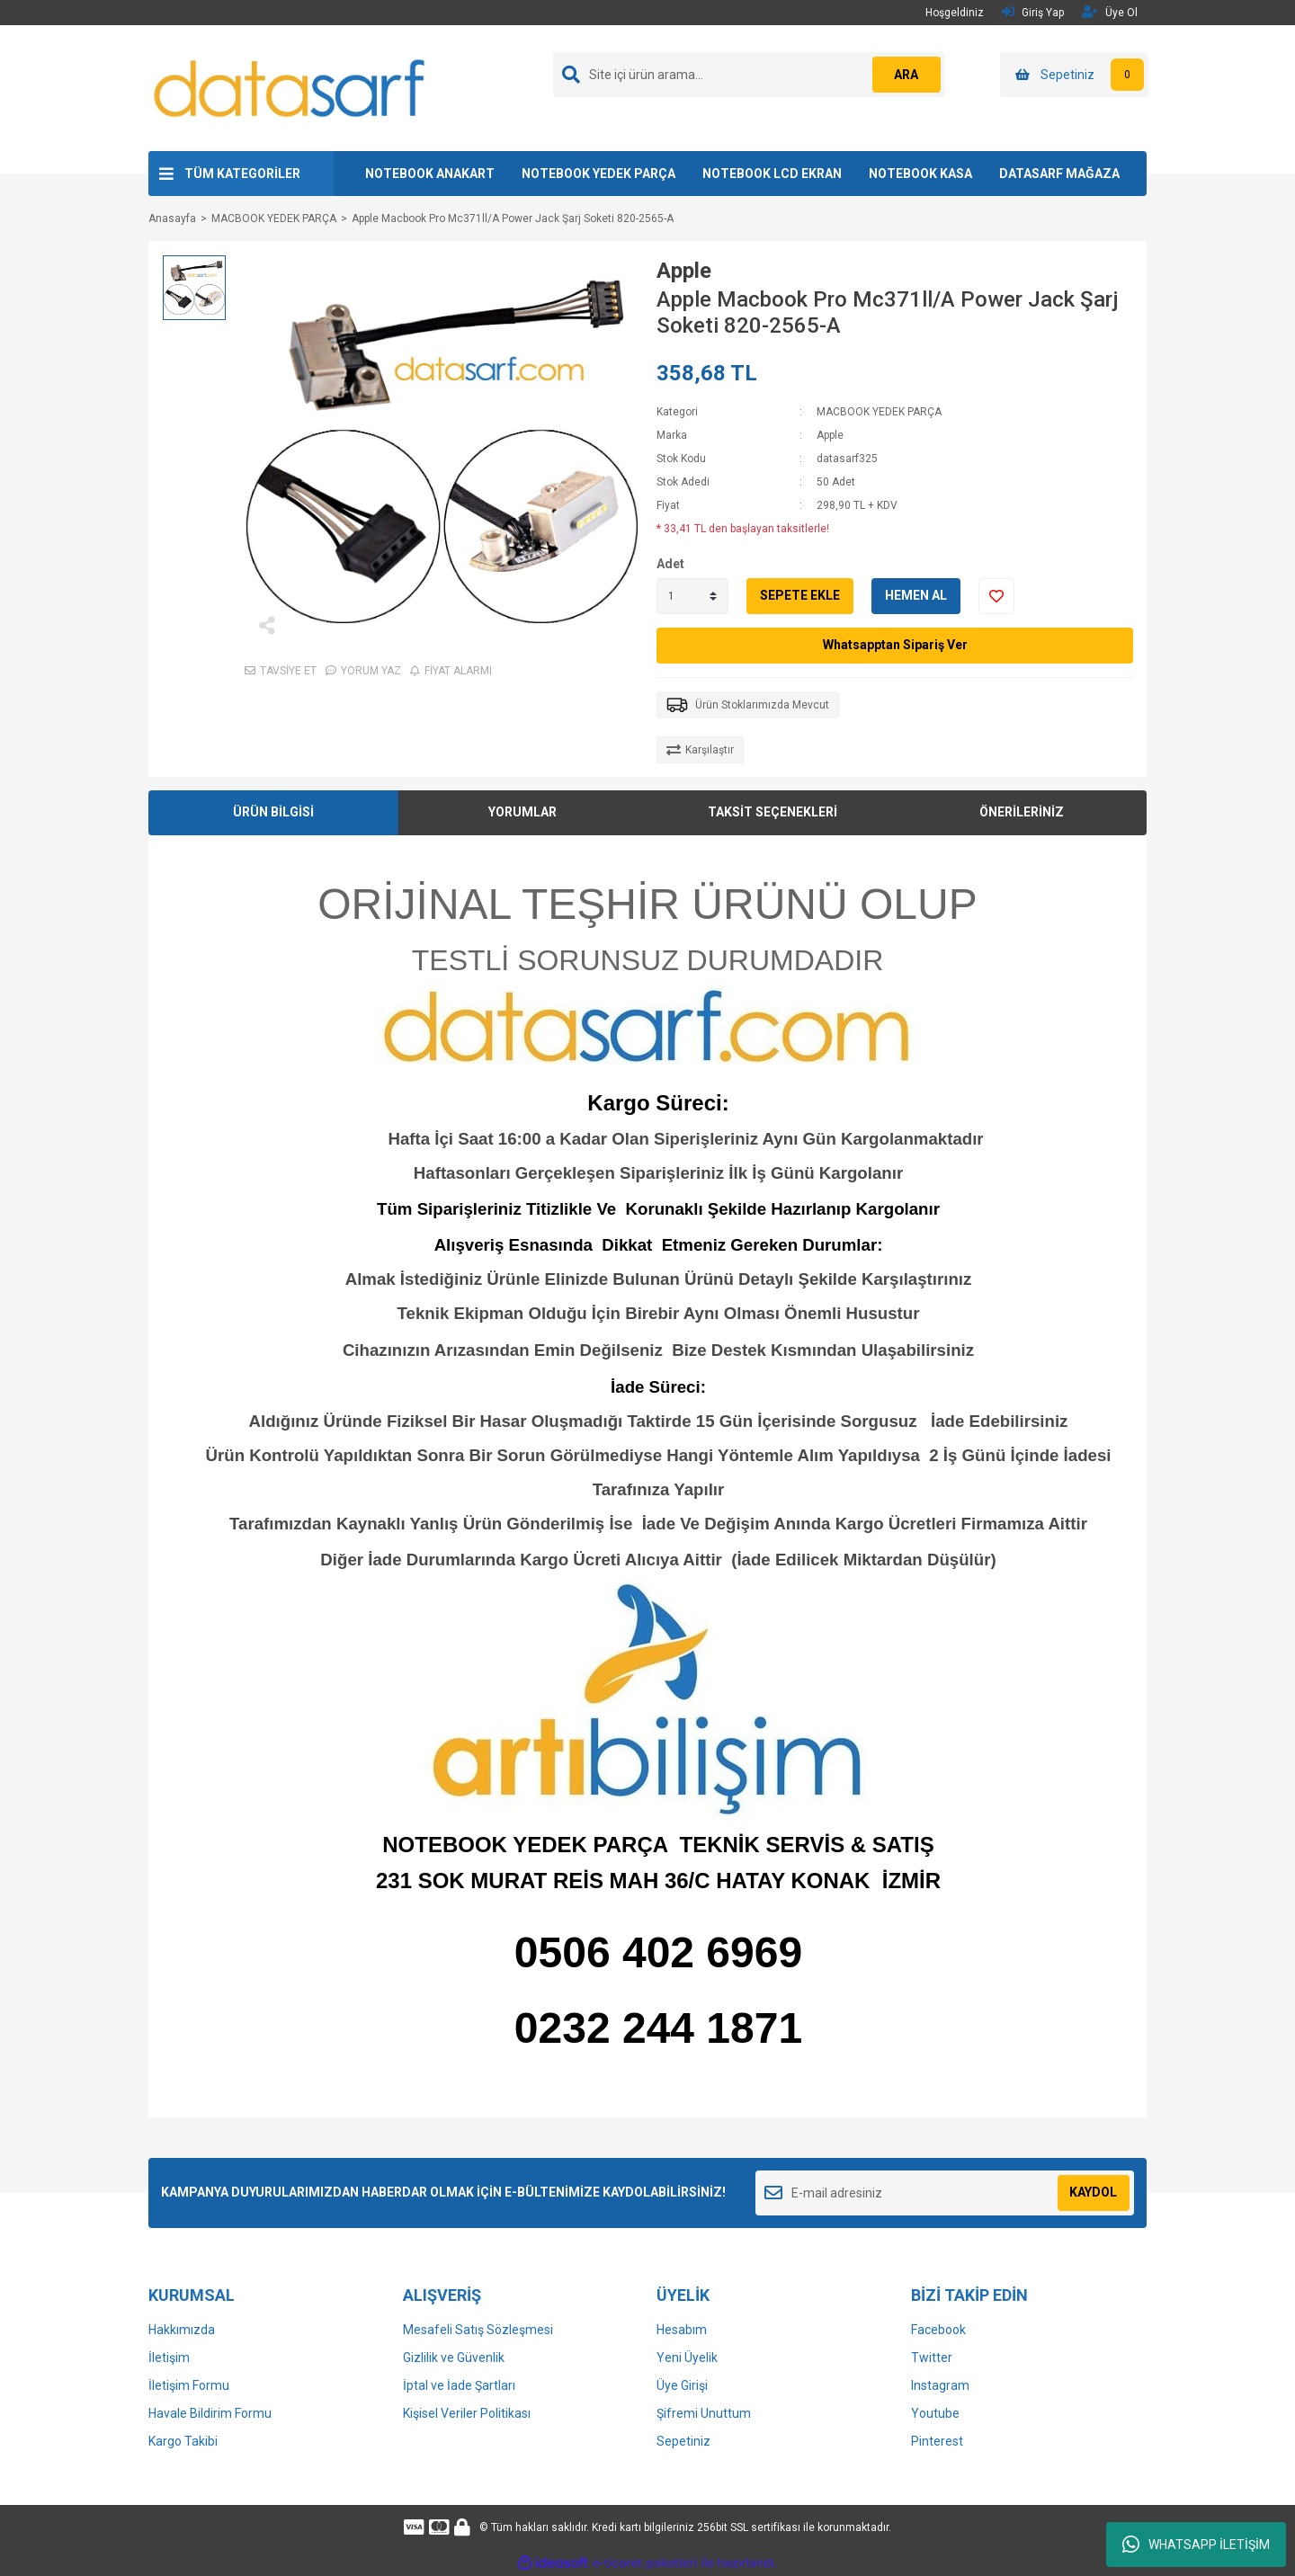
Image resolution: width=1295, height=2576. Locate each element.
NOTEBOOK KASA (920, 173)
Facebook (938, 2329)
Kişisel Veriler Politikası (467, 2413)
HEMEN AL (916, 595)
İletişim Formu (188, 2385)
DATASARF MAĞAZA (1059, 173)
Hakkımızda (181, 2329)
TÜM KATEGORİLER (242, 173)
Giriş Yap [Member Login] (1033, 12)
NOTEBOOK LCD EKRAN (772, 173)
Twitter (931, 2357)
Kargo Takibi (183, 2441)
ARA (905, 74)
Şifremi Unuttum (703, 2413)
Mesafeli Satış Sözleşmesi (478, 2329)
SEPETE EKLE (800, 595)
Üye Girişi (682, 2385)
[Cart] (1074, 74)
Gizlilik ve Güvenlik (454, 2357)
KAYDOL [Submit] (1093, 2192)
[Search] (749, 74)
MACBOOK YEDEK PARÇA (879, 412)
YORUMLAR (522, 812)
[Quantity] (692, 596)
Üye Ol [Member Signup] (1110, 12)
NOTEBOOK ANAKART (430, 173)
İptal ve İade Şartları (459, 2385)
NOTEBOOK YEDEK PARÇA (598, 173)
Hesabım (681, 2329)
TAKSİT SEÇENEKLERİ (772, 812)
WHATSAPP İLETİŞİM (1196, 2544)
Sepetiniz (683, 2441)
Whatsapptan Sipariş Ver (895, 644)
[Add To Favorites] (996, 596)
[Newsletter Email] (944, 2192)
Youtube (935, 2413)
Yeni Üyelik (687, 2357)
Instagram (940, 2385)
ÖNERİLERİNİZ (1021, 812)
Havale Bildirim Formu (210, 2413)
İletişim (169, 2357)
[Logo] (290, 87)
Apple (683, 270)
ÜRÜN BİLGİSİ (273, 812)
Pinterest (937, 2441)
